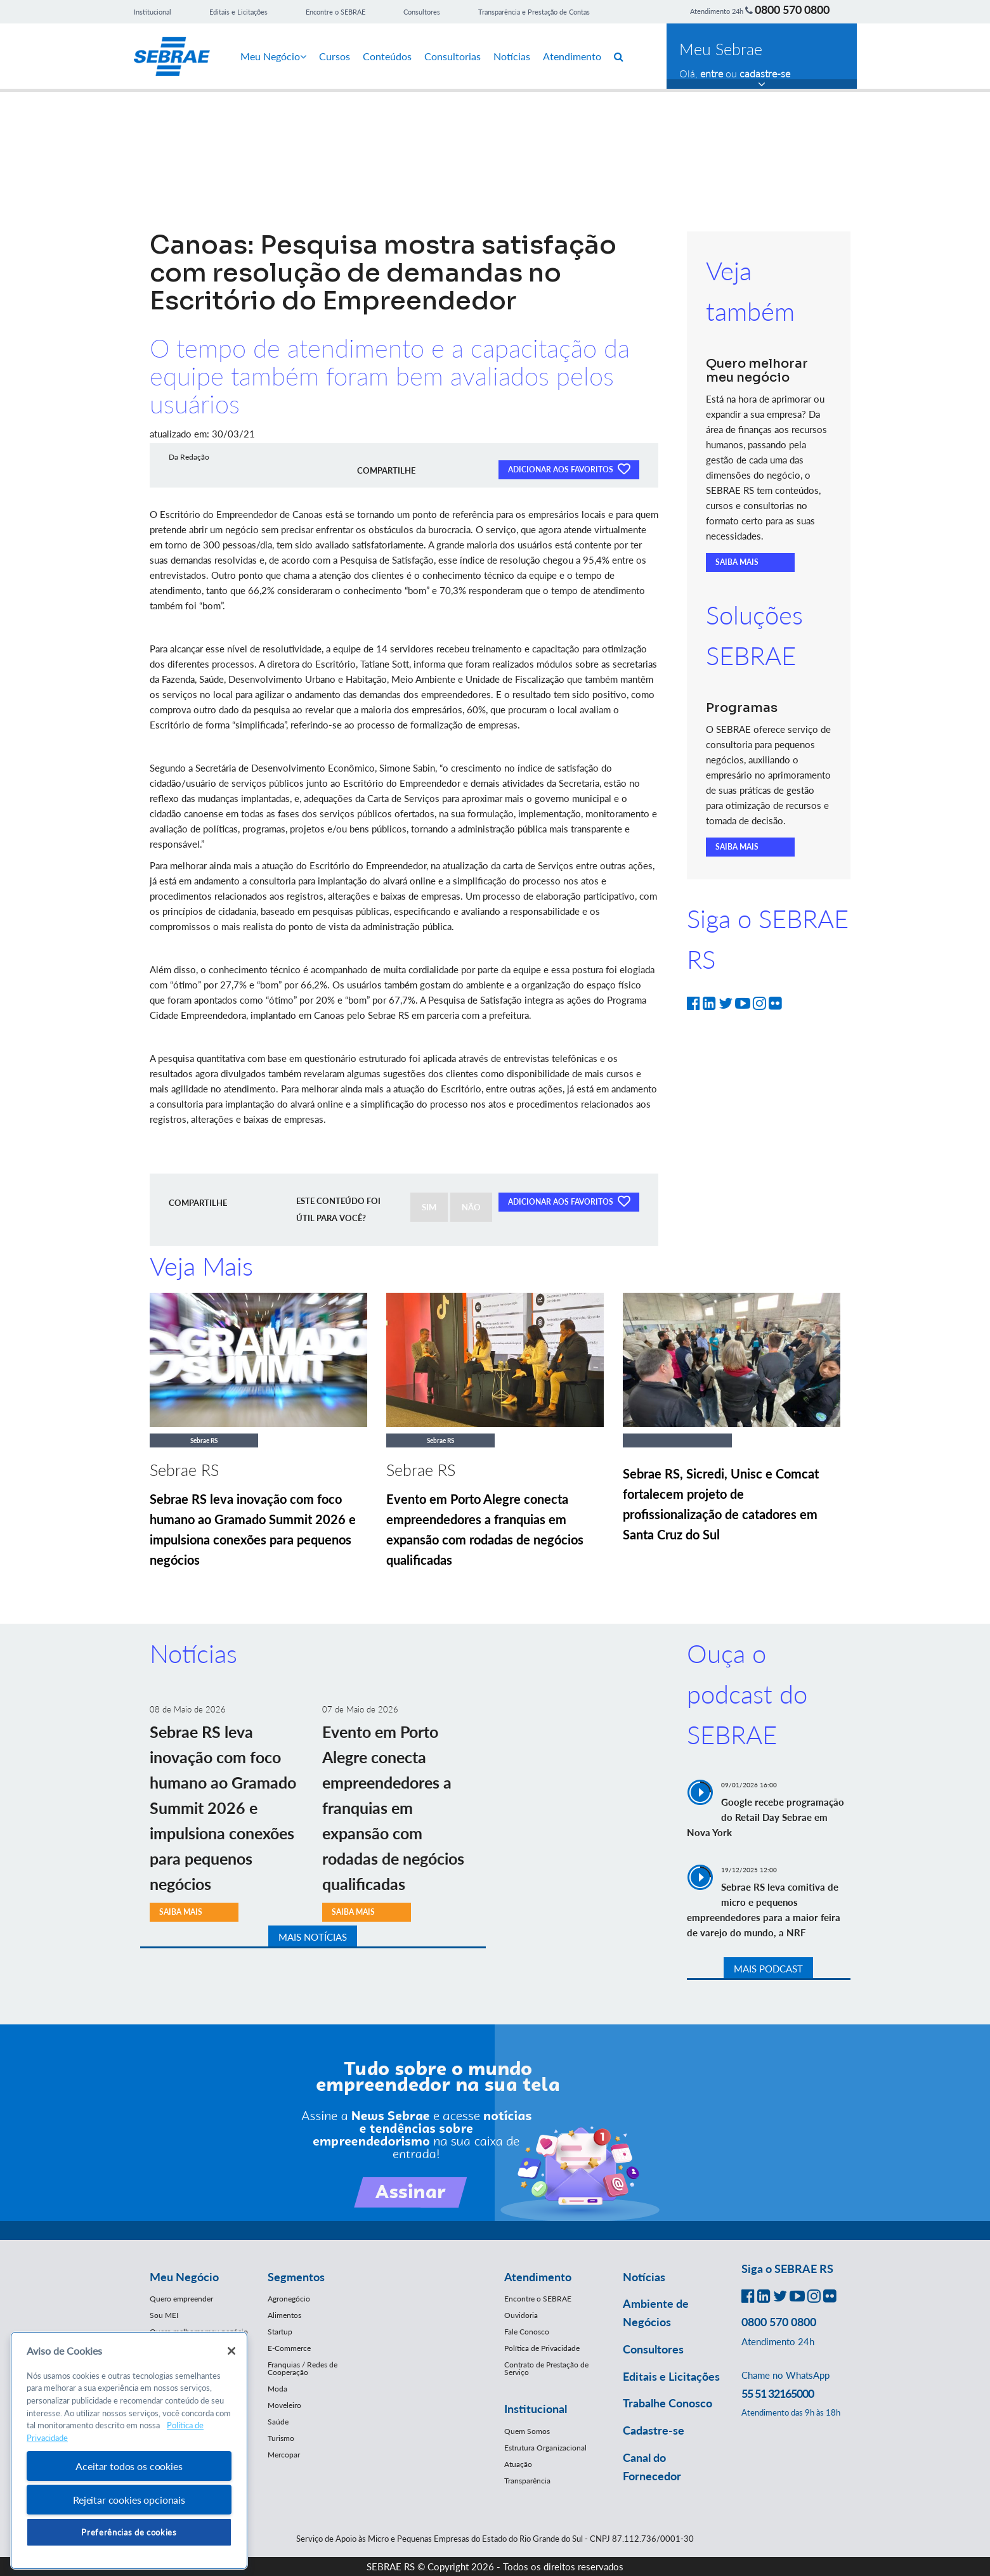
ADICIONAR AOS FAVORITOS (569, 468)
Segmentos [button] (296, 2277)
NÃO (471, 1207)
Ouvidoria (521, 2315)
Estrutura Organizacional (545, 2447)
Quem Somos (527, 2431)
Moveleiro (284, 2405)
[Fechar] (231, 2351)
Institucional (152, 12)
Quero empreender (181, 2298)
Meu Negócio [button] (184, 2277)
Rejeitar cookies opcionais (129, 2500)
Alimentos (284, 2315)
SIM (429, 1207)
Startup (280, 2331)
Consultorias (452, 56)
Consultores (421, 12)
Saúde (278, 2421)
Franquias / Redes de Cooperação (302, 2368)
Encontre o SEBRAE (335, 12)
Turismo (281, 2438)
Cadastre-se (653, 2430)
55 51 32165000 (777, 2393)
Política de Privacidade (542, 2348)
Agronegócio (289, 2298)
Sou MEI (164, 2315)
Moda (277, 2388)
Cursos (334, 56)
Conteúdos (387, 56)
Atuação (518, 2464)
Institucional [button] (535, 2409)
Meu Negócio (273, 56)
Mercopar (284, 2454)
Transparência (527, 2480)
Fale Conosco (526, 2331)
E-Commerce (289, 2348)
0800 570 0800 (792, 9)
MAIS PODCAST (768, 1968)
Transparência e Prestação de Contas (534, 12)
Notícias (511, 56)
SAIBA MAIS (737, 562)
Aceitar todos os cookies (128, 2466)
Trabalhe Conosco (667, 2403)
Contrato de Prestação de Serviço (546, 2368)
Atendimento (572, 56)
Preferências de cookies (128, 2532)
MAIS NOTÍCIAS (312, 1937)
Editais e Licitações (238, 12)
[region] (129, 2450)
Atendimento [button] (537, 2277)
